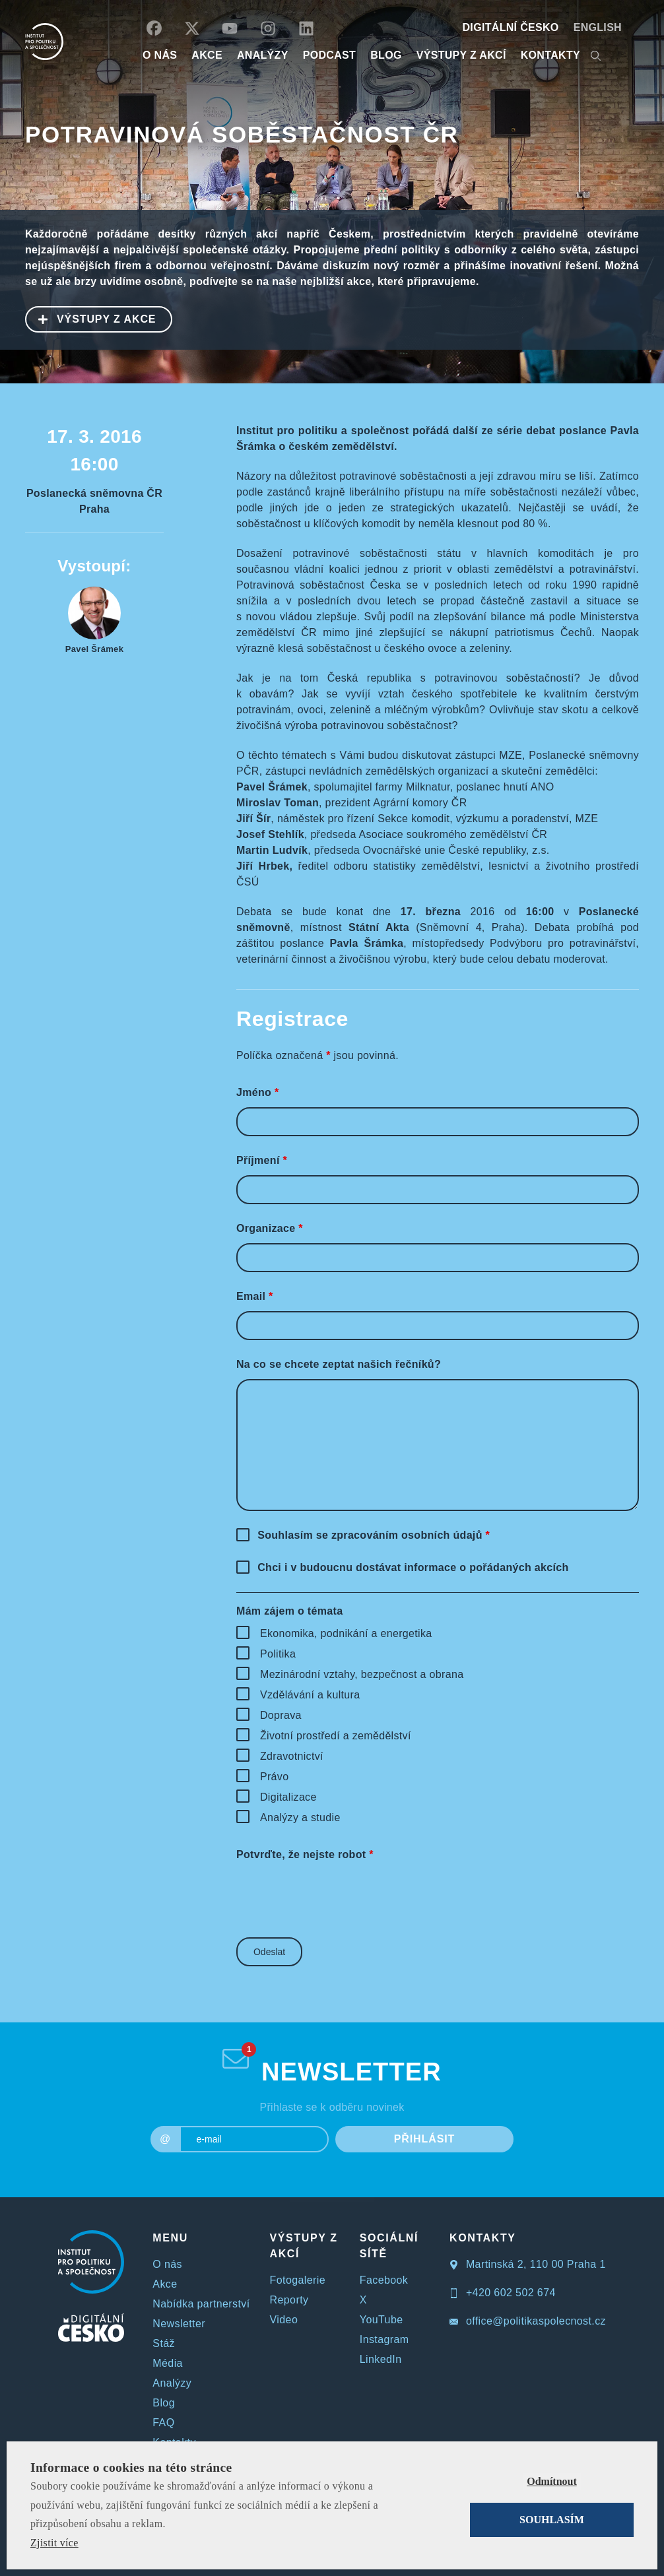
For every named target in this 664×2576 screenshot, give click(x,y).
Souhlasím (551, 2519)
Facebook (384, 2280)
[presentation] (336, 1895)
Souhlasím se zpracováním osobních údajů (373, 1535)
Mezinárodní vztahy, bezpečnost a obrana (361, 1674)
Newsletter (178, 2323)
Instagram (384, 2339)
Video (284, 2319)
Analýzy (262, 55)
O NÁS (160, 55)
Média (167, 2363)
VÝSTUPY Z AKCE (91, 318)
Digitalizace (288, 1797)
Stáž (163, 2343)
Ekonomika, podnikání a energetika (346, 1633)
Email (254, 1296)
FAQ (163, 2422)
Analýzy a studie (300, 1817)
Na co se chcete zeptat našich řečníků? (338, 1364)
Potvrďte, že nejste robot (305, 1854)
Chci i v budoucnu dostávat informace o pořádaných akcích (412, 1567)
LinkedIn (381, 2359)
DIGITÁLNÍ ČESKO (511, 27)
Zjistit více (54, 2542)
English (598, 27)
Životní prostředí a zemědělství (335, 1735)
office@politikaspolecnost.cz (527, 2321)
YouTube (381, 2319)
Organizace (269, 1228)
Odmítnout (552, 2481)
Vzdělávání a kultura (310, 1694)
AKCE (206, 55)
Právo (274, 1776)
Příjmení (261, 1160)
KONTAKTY (550, 55)
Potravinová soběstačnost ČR (241, 134)
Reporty (289, 2299)
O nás (167, 2264)
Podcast (329, 55)
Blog (163, 2402)
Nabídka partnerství (200, 2303)
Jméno (257, 1092)
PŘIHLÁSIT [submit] (424, 2138)
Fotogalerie (297, 2280)
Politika (278, 1653)
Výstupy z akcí (461, 55)
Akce (164, 2284)
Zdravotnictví (291, 1756)
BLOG (386, 55)
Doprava (281, 1715)
